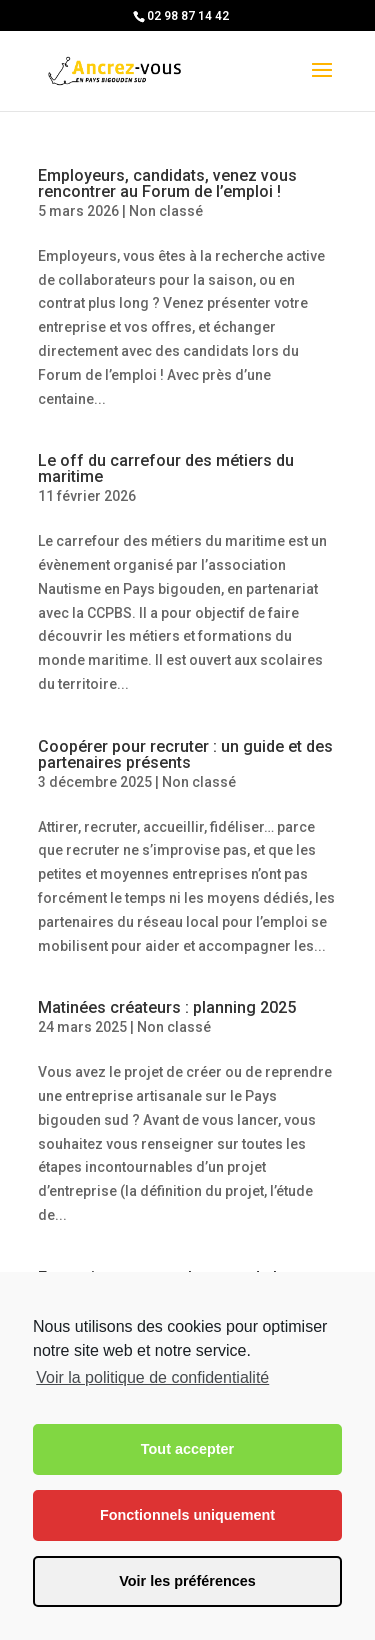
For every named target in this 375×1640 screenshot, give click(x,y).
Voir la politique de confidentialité (152, 1377)
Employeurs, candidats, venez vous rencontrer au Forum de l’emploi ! (167, 183)
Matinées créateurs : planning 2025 (167, 1007)
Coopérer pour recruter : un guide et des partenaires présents (185, 754)
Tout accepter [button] (187, 1449)
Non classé (166, 211)
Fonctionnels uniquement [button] (187, 1515)
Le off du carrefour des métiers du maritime (166, 468)
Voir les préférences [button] (187, 1581)
